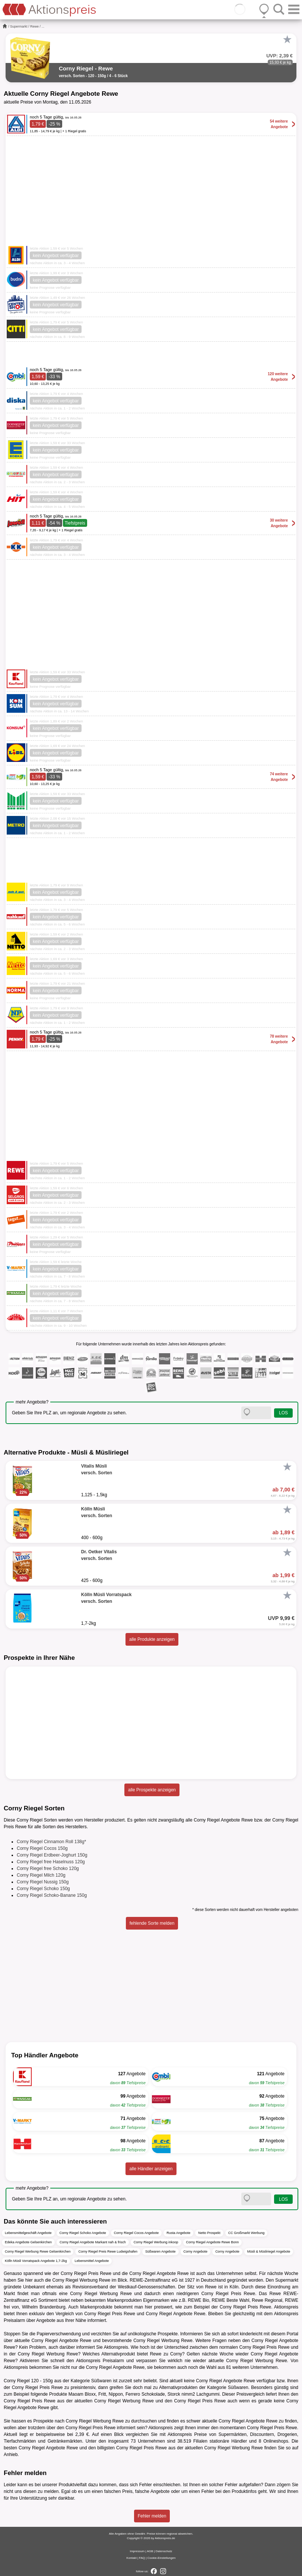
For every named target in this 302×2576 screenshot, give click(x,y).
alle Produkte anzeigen (152, 1639)
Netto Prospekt (209, 2233)
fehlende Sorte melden (152, 1923)
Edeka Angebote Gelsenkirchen (28, 2242)
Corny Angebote (196, 2251)
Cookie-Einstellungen (161, 2558)
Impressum (137, 2551)
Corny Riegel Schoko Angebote (83, 2233)
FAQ (142, 2558)
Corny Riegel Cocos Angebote (136, 2233)
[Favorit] (287, 39)
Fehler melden (152, 2516)
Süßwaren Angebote (160, 2251)
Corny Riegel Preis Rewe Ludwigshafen (107, 2251)
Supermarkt (19, 26)
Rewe (34, 26)
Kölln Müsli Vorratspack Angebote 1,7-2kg (36, 2261)
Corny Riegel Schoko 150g (43, 1888)
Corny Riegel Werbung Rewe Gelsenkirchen (37, 2251)
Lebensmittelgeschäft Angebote (28, 2233)
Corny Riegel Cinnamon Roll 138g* (51, 1841)
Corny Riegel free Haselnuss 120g (51, 1861)
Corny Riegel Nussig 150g (43, 1881)
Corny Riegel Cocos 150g (42, 1848)
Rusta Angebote (178, 2233)
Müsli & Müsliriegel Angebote (268, 2251)
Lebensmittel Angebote (92, 2261)
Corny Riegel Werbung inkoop (156, 2242)
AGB (150, 2551)
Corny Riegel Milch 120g (41, 1875)
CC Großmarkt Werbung (246, 2233)
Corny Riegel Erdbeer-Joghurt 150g (52, 1855)
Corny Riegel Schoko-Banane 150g (52, 1895)
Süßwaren (101, 2380)
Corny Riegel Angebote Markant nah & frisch (93, 2242)
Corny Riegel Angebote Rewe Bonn (212, 2242)
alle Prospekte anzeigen (152, 1789)
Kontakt (132, 2558)
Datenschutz (164, 2551)
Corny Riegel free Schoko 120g (48, 1868)
